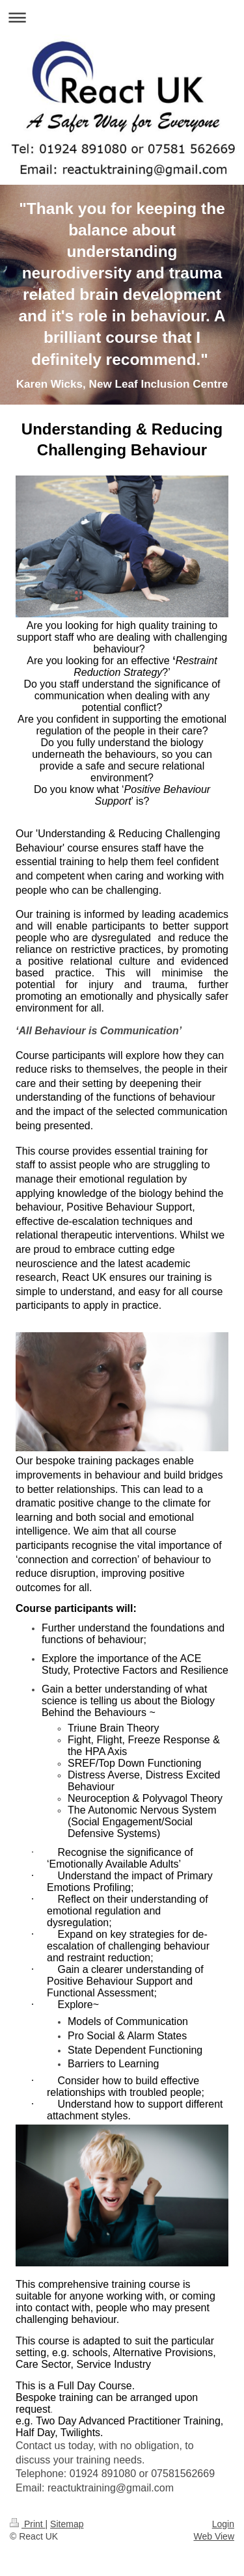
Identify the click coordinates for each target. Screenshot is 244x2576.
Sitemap (66, 2524)
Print (28, 2524)
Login (223, 2524)
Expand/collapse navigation (122, 17)
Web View (213, 2536)
